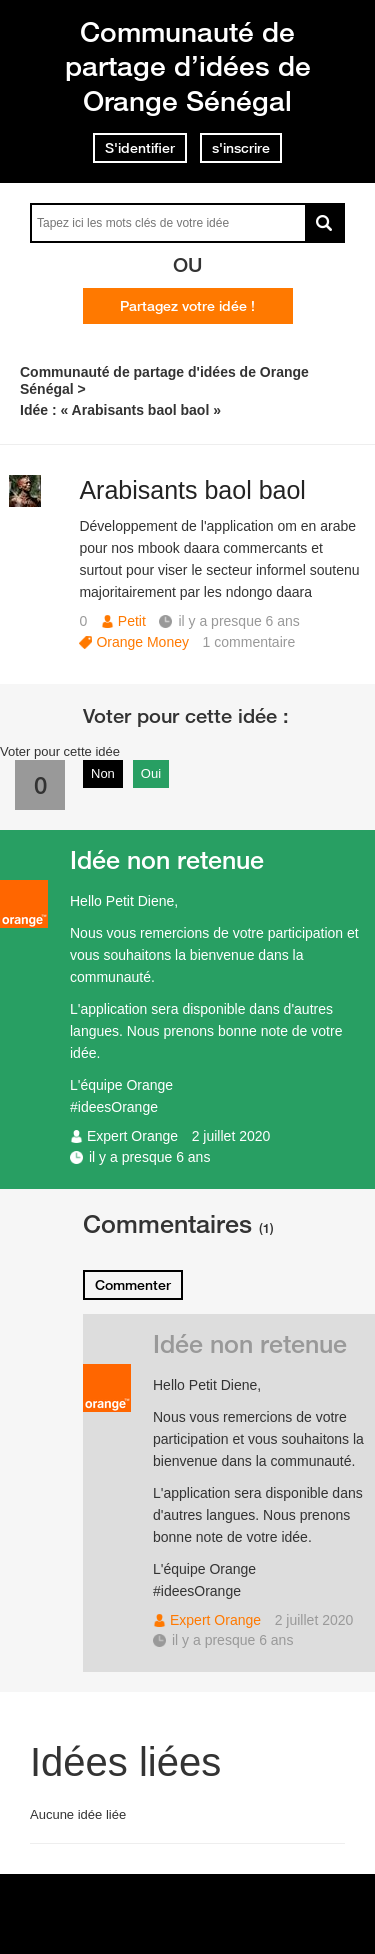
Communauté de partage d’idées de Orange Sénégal (188, 66)
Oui (151, 773)
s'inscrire (241, 148)
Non (103, 773)
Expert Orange (132, 1136)
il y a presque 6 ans (149, 1157)
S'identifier (140, 148)
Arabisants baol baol (192, 490)
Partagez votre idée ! (187, 306)
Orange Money (142, 642)
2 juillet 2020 (231, 1136)
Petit (132, 621)
